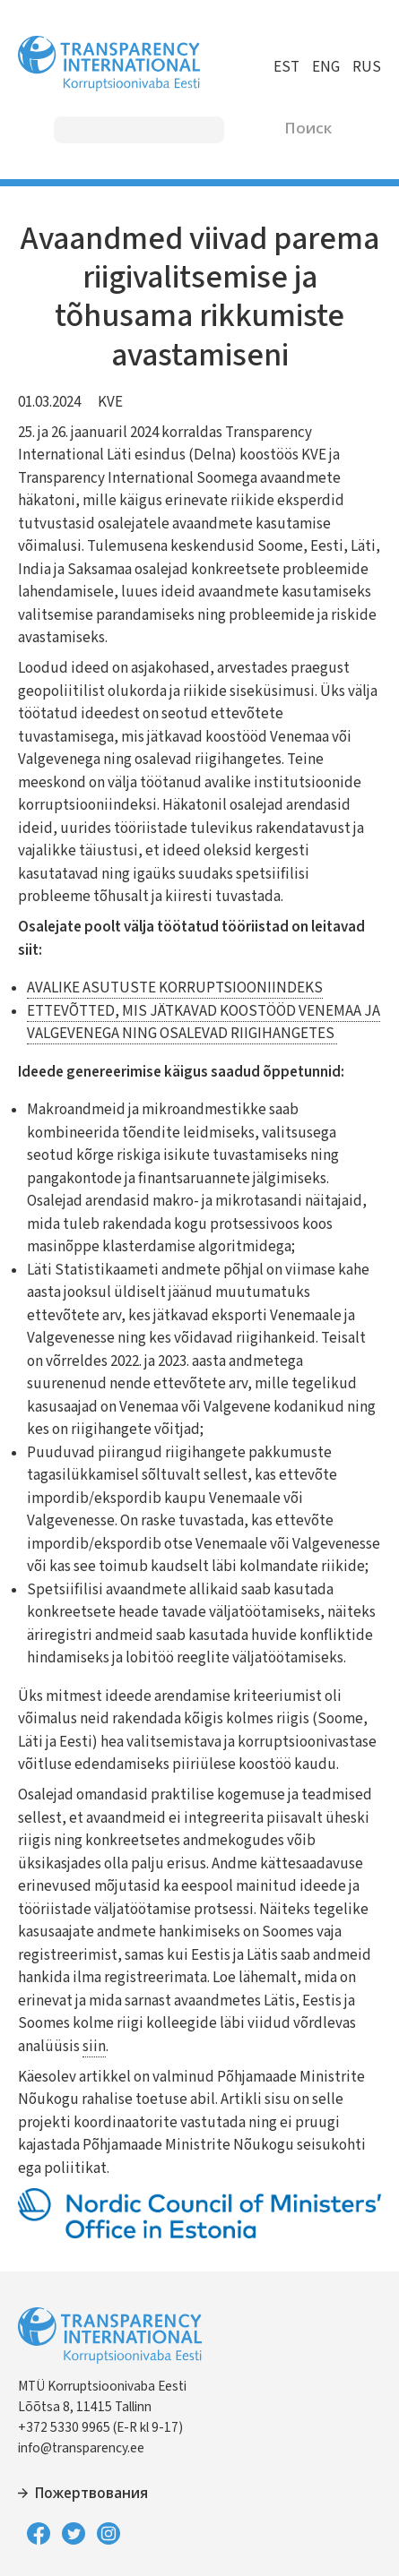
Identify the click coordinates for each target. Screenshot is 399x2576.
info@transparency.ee (81, 2448)
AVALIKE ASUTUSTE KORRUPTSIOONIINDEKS (175, 988)
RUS (366, 67)
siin (94, 2047)
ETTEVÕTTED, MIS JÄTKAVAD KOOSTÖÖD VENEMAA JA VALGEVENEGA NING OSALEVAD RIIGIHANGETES (203, 1022)
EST (286, 67)
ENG (326, 67)
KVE (110, 402)
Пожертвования (91, 2494)
